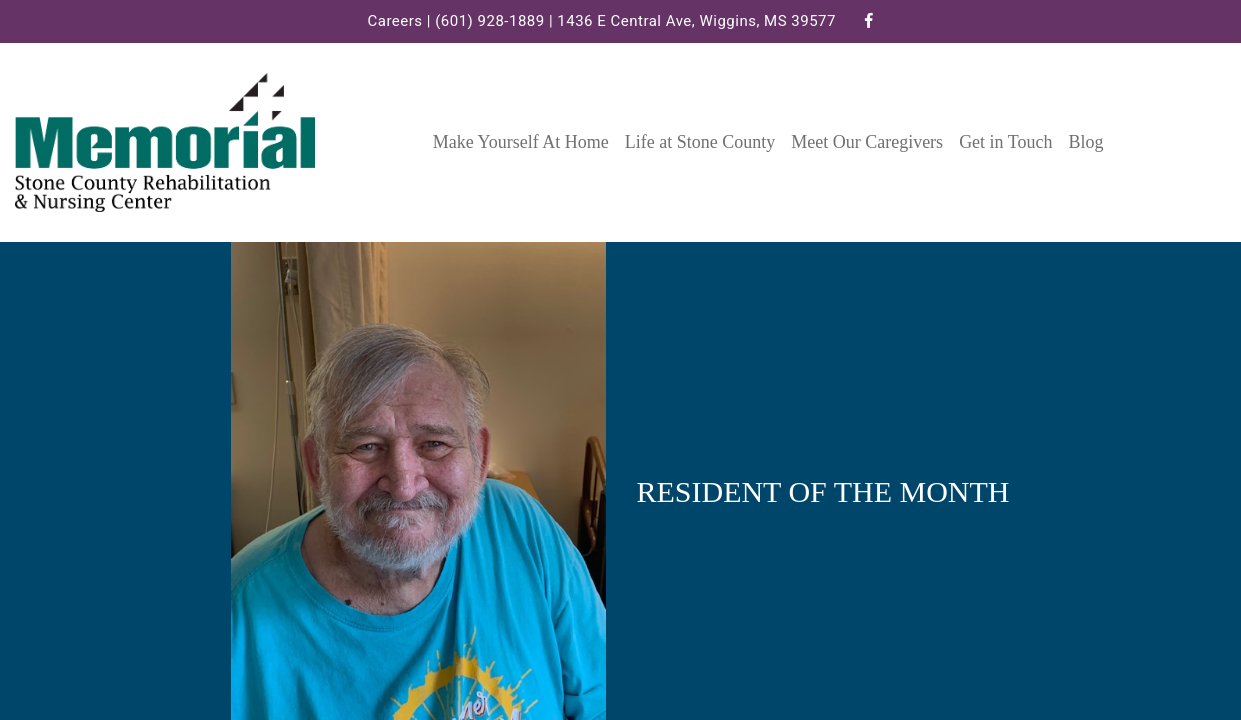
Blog (1086, 142)
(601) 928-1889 (490, 21)
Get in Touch (1005, 142)
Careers (394, 21)
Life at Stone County (700, 142)
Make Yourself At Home (521, 142)
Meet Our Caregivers (867, 142)
